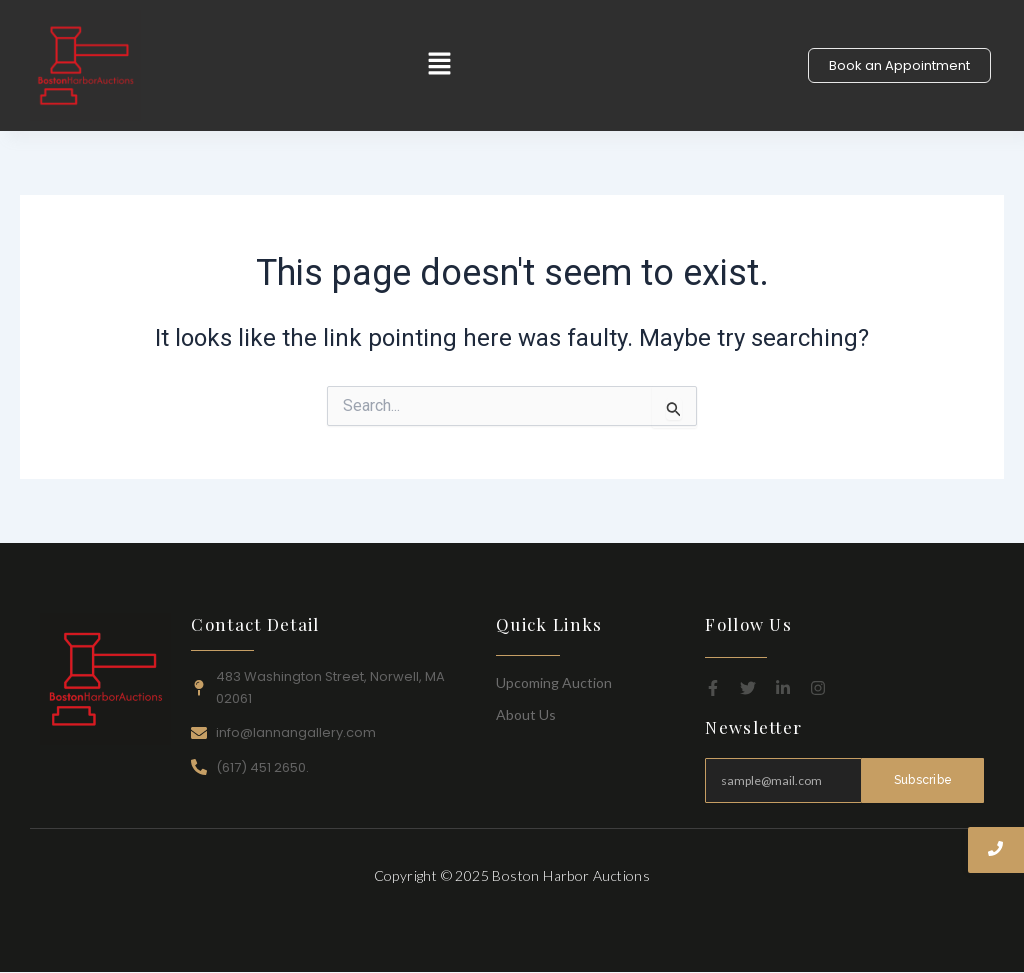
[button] (440, 65)
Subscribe (922, 780)
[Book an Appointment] (899, 65)
